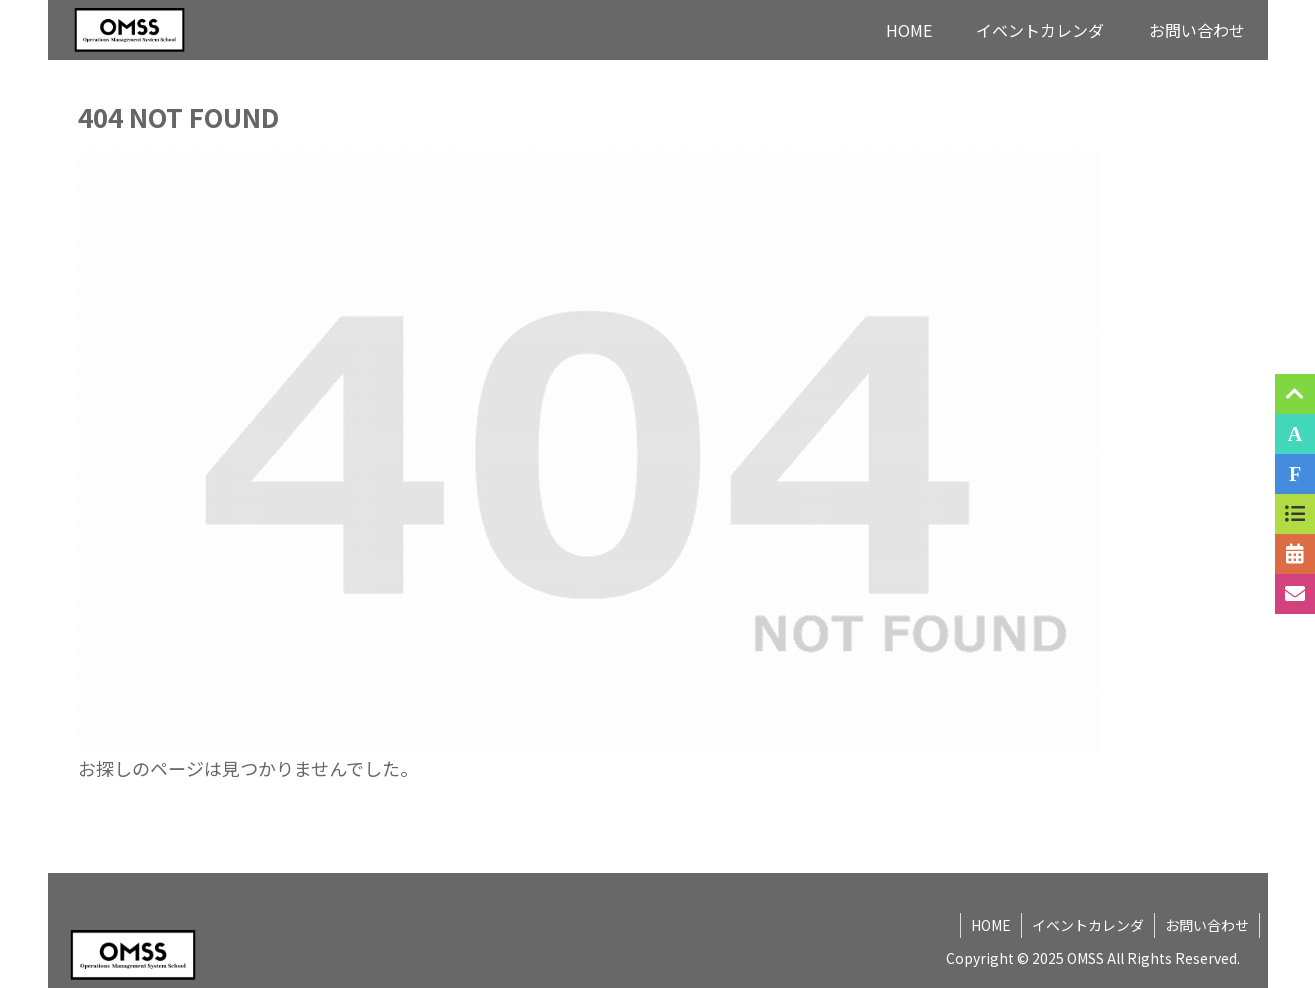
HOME (991, 925)
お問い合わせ (1207, 925)
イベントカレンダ (1088, 925)
